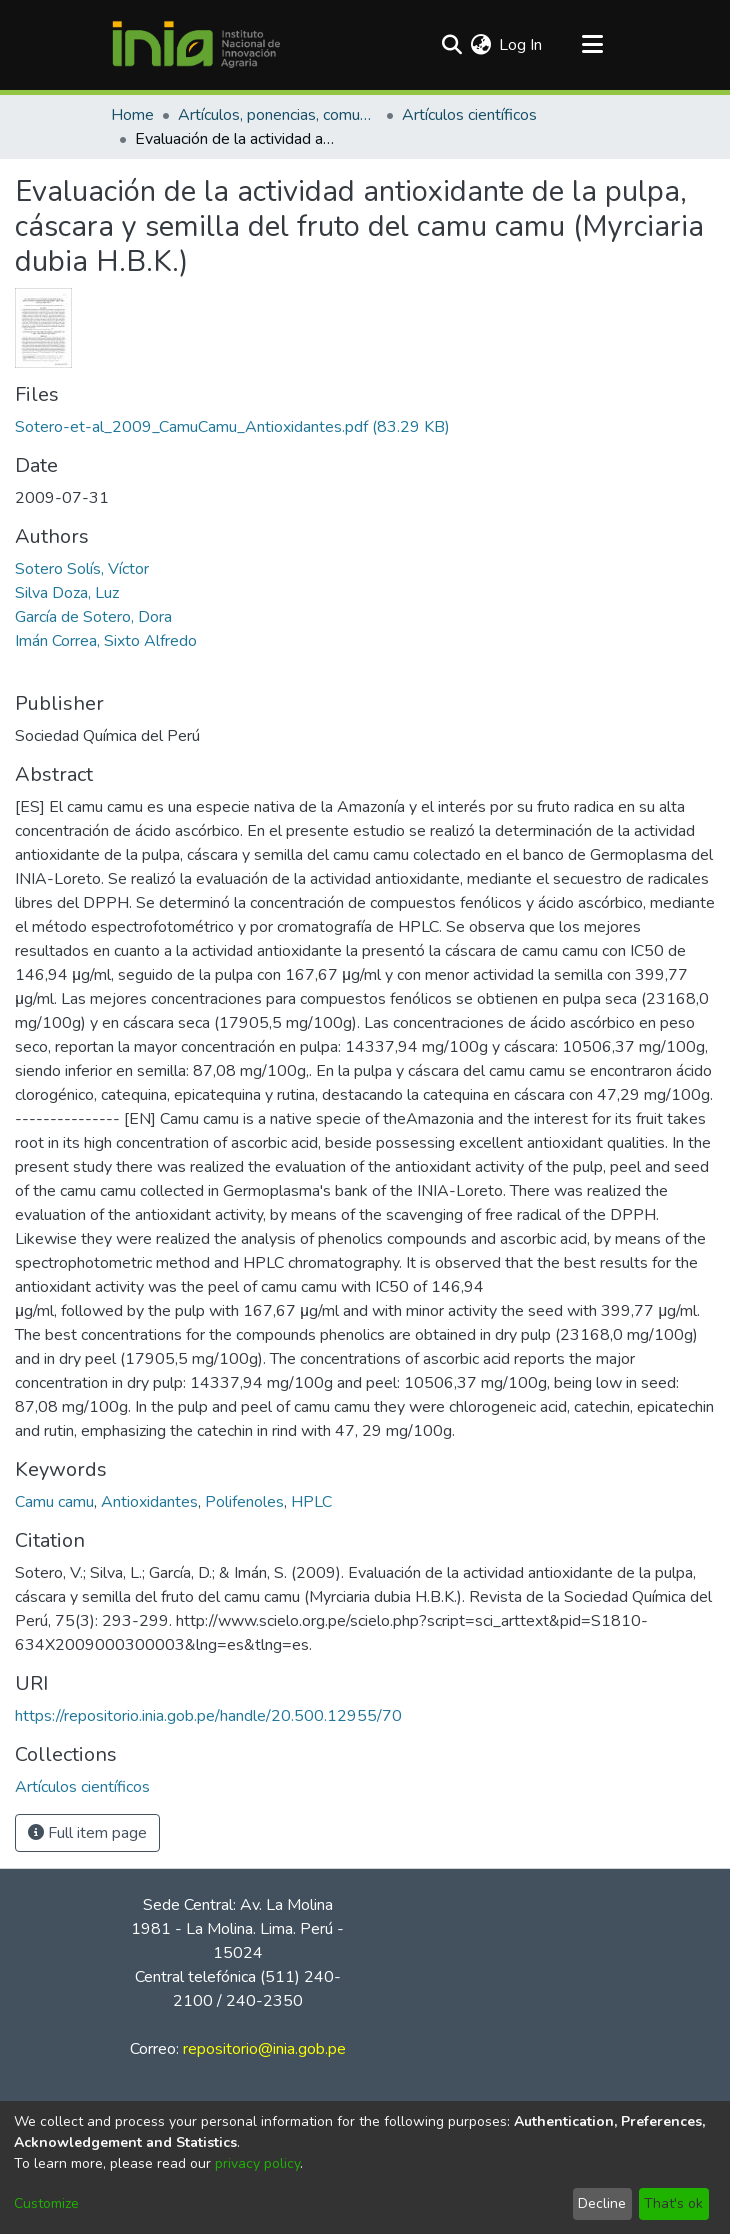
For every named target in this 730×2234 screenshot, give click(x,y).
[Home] (196, 45)
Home (132, 115)
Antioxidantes (149, 1502)
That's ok (673, 2203)
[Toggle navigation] (592, 45)
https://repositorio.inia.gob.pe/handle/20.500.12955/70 (208, 1716)
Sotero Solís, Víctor (82, 569)
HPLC (311, 1502)
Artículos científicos (469, 115)
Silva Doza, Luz (67, 593)
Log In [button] (521, 45)
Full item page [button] (87, 1833)
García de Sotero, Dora (93, 617)
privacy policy (257, 2163)
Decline (602, 2203)
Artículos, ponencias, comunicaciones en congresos (278, 115)
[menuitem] (480, 45)
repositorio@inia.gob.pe (264, 2049)
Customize (46, 2203)
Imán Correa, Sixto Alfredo (106, 641)
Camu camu (54, 1502)
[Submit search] (451, 45)
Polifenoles (244, 1502)
